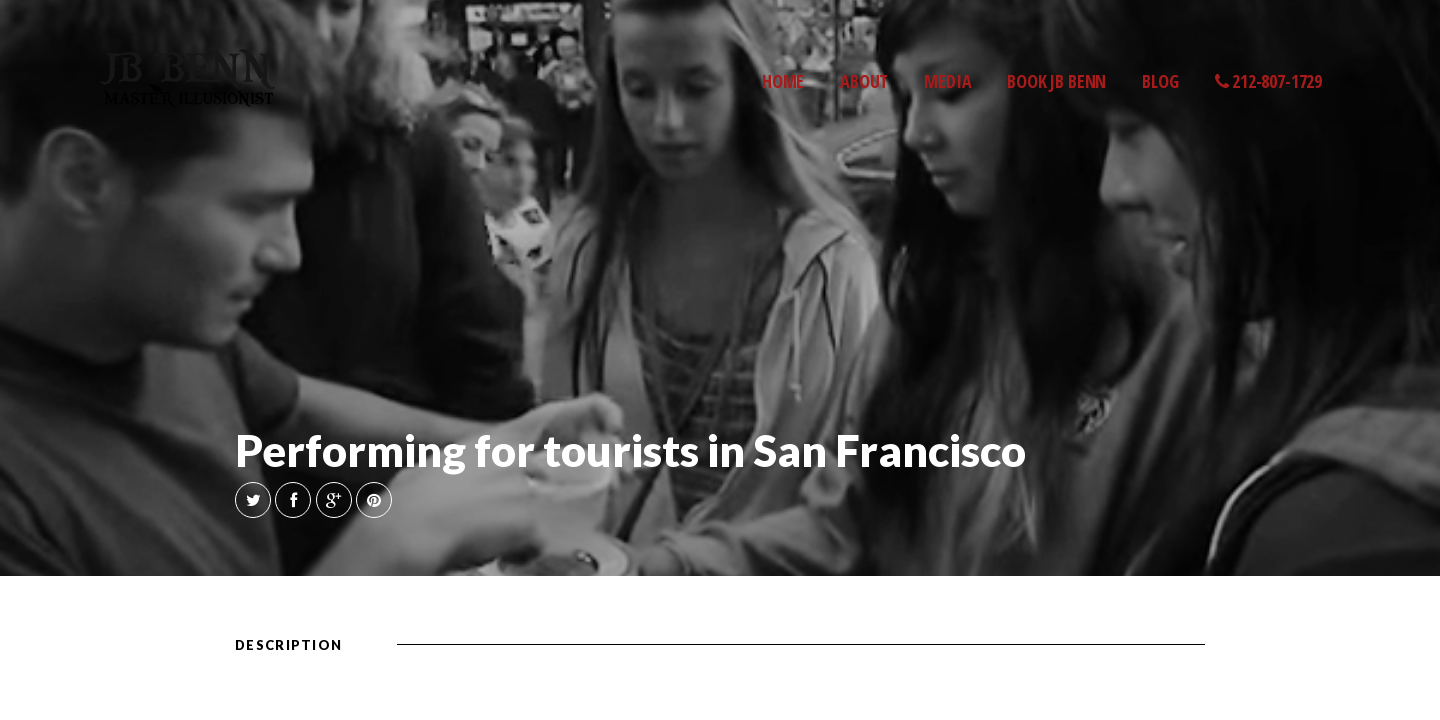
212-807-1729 (1269, 81)
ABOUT (864, 81)
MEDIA (947, 81)
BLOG (1160, 81)
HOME (783, 81)
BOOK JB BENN (1056, 81)
